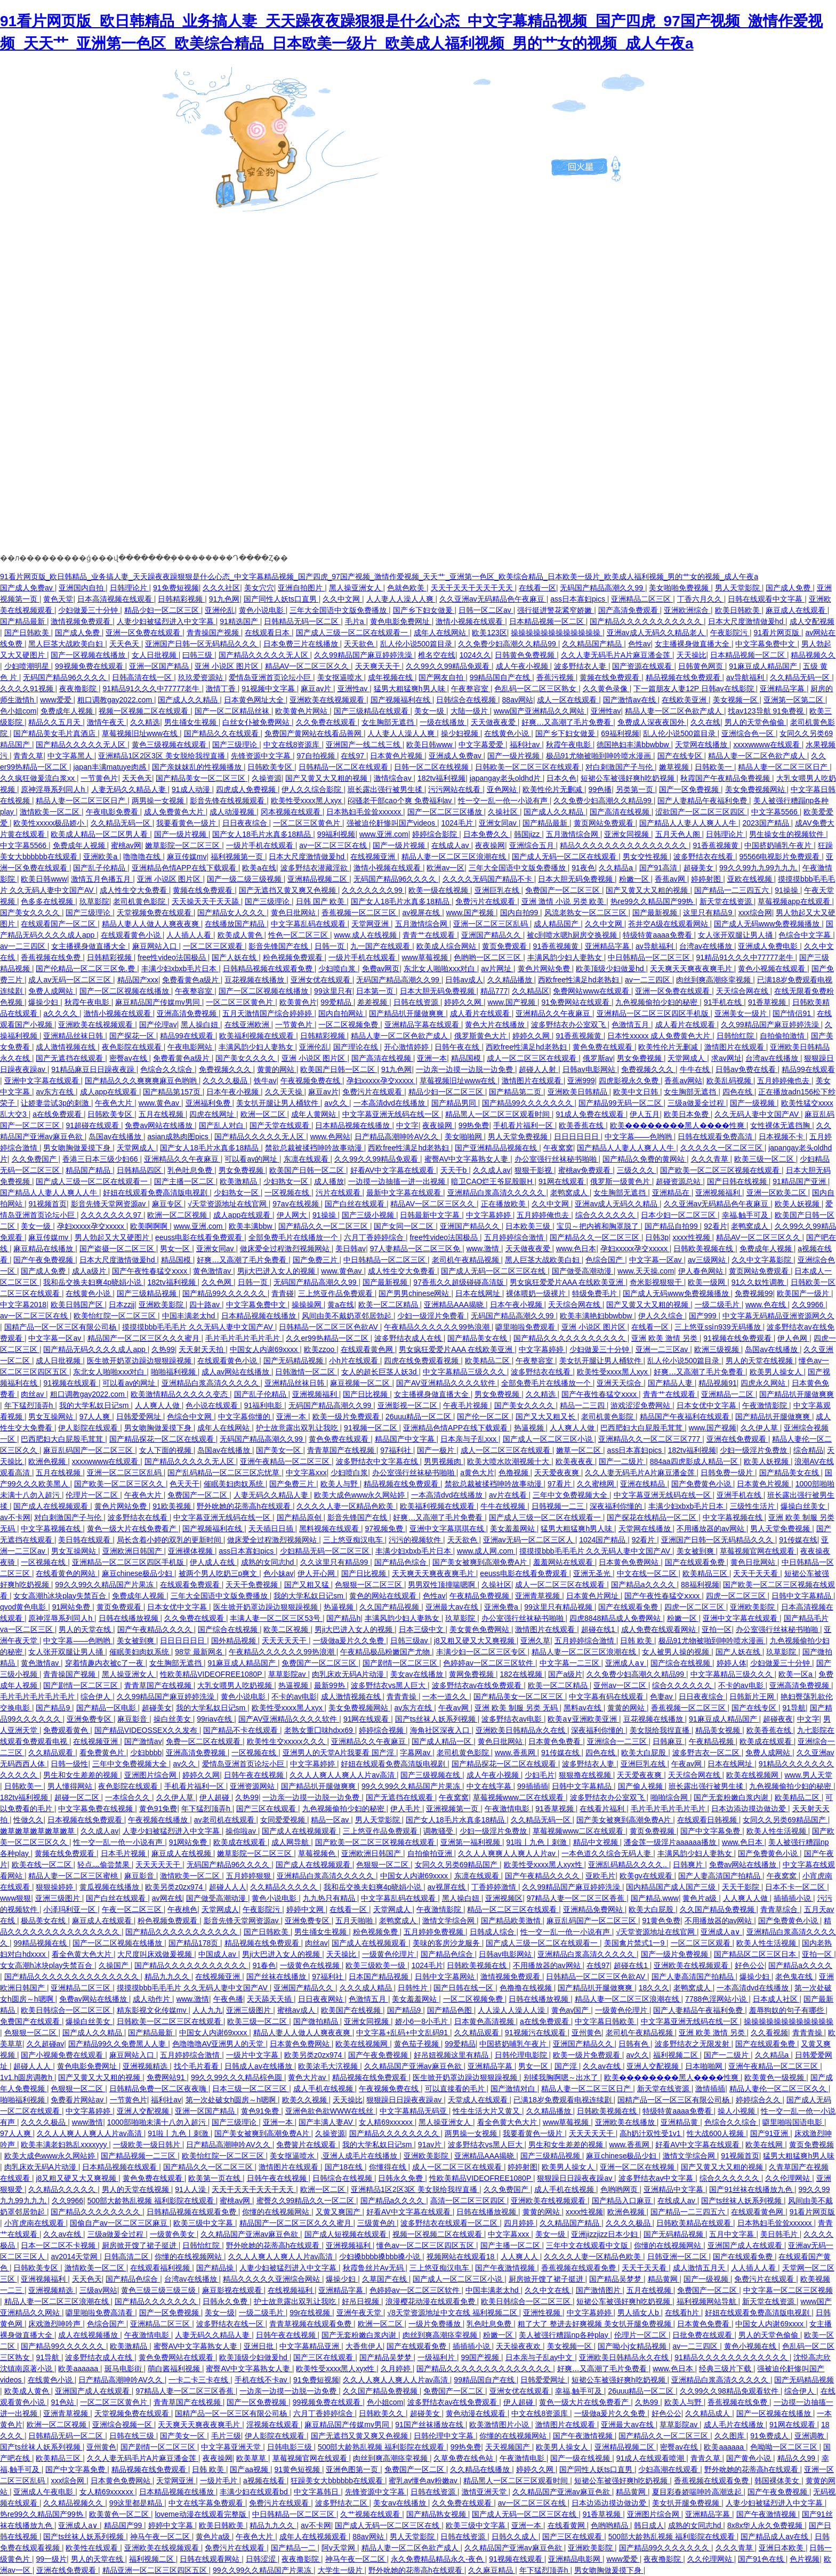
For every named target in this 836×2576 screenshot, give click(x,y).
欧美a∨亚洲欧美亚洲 (583, 1719)
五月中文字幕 (732, 2234)
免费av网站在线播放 (160, 1125)
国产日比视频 (366, 1394)
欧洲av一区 (445, 867)
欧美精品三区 (705, 1573)
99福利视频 (336, 834)
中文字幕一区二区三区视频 (788, 2290)
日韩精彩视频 (181, 599)
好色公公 (750, 1965)
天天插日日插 (271, 1528)
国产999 (703, 1315)
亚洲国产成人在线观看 (746, 2245)
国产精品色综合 (401, 1562)
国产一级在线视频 (581, 2458)
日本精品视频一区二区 (547, 621)
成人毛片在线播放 (735, 2424)
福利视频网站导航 (707, 2301)
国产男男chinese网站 (415, 1293)
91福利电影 (264, 1405)
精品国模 (467, 1058)
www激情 (87, 2122)
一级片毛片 (219, 2480)
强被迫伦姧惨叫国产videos (392, 823)
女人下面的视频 (166, 1450)
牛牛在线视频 (503, 1506)
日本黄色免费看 (555, 1741)
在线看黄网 (567, 2525)
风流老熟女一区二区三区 (586, 912)
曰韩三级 (198, 655)
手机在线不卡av (262, 2379)
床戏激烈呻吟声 (55, 2323)
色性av (639, 643)
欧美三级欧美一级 (376, 1965)
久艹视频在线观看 (371, 2514)
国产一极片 (436, 1450)
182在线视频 (522, 1674)
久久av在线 (603, 2066)
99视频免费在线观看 (90, 666)
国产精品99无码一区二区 (620, 1103)
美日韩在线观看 (85, 1539)
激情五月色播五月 (102, 879)
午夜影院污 (730, 632)
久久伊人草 (760, 1427)
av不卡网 (15, 1517)
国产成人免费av (27, 587)
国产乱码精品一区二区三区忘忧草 (224, 1472)
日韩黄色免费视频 (526, 655)
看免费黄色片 (102, 1752)
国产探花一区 (132, 1035)
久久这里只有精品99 (335, 1562)
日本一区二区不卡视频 (59, 2245)
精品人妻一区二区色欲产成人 (674, 711)
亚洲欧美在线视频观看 (328, 699)
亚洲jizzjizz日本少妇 (605, 2234)
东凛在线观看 (307, 1159)
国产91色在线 (761, 2559)
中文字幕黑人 (70, 755)
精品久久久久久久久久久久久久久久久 (624, 845)
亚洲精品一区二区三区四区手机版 (654, 1013)
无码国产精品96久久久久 (65, 677)
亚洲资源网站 (253, 1786)
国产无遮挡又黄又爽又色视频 (288, 890)
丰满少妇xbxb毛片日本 (180, 968)
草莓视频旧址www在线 (141, 733)
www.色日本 (576, 1248)
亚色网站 (503, 789)
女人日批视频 (155, 655)
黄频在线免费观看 (610, 677)
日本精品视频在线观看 (120, 2167)
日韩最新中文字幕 (431, 1215)
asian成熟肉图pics (178, 1136)
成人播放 (329, 1181)
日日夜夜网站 (321, 1999)
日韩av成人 (464, 979)
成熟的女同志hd (268, 1562)
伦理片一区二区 (93, 1495)
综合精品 (808, 1450)
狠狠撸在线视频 (586, 1775)
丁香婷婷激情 (494, 1887)
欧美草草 (252, 2458)
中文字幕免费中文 (766, 643)
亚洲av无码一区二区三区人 (529, 1539)
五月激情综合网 (573, 834)
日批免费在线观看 (703, 2335)
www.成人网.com (486, 1551)
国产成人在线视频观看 (51, 1506)
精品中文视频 (596, 1842)
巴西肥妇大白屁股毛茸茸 (642, 1427)
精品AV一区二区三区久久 (308, 666)
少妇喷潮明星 (27, 666)
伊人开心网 (317, 1573)
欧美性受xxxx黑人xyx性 (544, 1864)
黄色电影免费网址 (401, 621)
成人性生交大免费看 (134, 890)
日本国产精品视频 (380, 1976)
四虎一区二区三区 (737, 1595)
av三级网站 (708, 1259)
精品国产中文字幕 (406, 1439)
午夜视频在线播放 (159, 1819)
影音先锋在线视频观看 (228, 800)
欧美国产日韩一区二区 (338, 1069)
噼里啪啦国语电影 (793, 2122)
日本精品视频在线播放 (353, 1125)
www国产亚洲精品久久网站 (540, 711)
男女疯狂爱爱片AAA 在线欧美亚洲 (567, 1282)
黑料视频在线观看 (330, 1528)
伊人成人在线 (213, 1562)
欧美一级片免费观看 (347, 1416)
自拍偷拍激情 (783, 1035)
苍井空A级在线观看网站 (669, 923)
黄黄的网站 (276, 1069)
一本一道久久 (445, 1696)
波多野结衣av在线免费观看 (478, 1685)
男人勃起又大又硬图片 (113, 1237)
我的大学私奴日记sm (95, 1405)
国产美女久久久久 (31, 912)
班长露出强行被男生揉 (386, 789)
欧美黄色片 (298, 1002)
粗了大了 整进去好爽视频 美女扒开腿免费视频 (595, 2323)
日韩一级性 (69, 1763)
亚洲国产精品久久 (492, 935)
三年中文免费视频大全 (571, 1495)
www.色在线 (766, 1304)
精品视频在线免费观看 (684, 677)
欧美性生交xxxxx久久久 (287, 1741)
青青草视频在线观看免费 (311, 2323)
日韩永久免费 (401, 2178)
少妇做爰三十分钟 (89, 610)
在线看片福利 (603, 1808)
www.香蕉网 (516, 1752)
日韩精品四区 (140, 1170)
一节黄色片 (99, 778)
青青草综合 (780, 1909)
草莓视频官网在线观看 (758, 1551)
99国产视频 (481, 2357)
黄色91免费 (158, 1808)
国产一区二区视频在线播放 (125, 991)
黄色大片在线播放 (496, 1024)
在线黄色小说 (507, 733)
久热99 (163, 1349)
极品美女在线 (44, 1920)
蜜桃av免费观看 (585, 1170)
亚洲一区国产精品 (160, 666)
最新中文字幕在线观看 (404, 1192)
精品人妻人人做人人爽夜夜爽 (151, 923)
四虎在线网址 (212, 1114)
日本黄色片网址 (593, 1595)
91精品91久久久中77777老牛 (152, 688)
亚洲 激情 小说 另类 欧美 (563, 901)
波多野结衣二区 (342, 2503)
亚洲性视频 (542, 2312)
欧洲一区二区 (263, 1114)
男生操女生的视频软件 (787, 834)
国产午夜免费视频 (44, 1259)
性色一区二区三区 (299, 935)
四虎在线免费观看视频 (422, 1360)
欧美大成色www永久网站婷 (360, 1495)
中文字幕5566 (775, 811)
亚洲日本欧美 (782, 2547)
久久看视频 (769, 2032)
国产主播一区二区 (185, 1181)
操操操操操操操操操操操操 (556, 632)
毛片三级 (226, 2435)
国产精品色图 (450, 2010)
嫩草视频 (675, 767)
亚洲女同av (499, 823)
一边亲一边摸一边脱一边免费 (465, 1069)
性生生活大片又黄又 (487, 2111)
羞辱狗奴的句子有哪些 (787, 2010)
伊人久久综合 (661, 1315)
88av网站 (517, 699)
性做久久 (28, 1819)
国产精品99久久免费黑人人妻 (118, 2043)
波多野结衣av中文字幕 (657, 2178)
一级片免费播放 (435, 2323)
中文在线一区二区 (648, 1573)
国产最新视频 (655, 912)
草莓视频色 (317, 1853)
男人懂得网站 (70, 1786)
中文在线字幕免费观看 (206, 2503)
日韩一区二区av (486, 610)
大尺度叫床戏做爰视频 (155, 1954)
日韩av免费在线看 (747, 1069)
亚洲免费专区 (90, 1719)
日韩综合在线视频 (467, 699)
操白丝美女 (173, 1719)
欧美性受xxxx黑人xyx (307, 800)
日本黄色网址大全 (255, 699)
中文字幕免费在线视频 (96, 1808)
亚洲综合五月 (532, 845)
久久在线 (705, 722)
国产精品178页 (194, 1943)
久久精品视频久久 (74, 2503)
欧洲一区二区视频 (178, 1215)
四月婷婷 (520, 2223)
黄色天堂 (58, 599)
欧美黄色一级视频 (775, 2077)
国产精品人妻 (671, 1383)
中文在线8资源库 (292, 744)
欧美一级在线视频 (439, 890)
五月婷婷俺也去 (784, 1080)
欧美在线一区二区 (43, 1864)
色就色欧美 (407, 587)
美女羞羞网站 (513, 1528)
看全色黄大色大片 (83, 1954)
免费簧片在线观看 (307, 2144)
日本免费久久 (486, 834)
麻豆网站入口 (155, 946)
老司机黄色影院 (140, 901)
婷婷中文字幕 (171, 2525)
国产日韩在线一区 (464, 1987)
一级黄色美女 (173, 2234)
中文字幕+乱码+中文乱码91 (403, 2032)
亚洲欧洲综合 (687, 610)
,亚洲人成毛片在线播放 (360, 2155)
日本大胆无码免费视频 (576, 879)
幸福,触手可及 (746, 1215)
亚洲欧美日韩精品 (578, 1091)
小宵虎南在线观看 (35, 2223)
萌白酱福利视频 (175, 2368)
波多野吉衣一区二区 (707, 1752)
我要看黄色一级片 (187, 823)
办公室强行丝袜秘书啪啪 (557, 1159)
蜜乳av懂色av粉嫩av (424, 2480)
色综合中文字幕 (805, 935)
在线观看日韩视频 (708, 1819)
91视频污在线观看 (536, 2032)
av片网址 (497, 968)
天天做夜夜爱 (494, 722)
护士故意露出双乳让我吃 (298, 1427)
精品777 (494, 991)
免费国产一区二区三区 (563, 890)
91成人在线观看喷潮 (651, 2458)
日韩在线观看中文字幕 (766, 599)
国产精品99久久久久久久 (224, 1293)
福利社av (526, 744)
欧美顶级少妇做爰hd (611, 968)
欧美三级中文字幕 (204, 2223)
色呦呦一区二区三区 (784, 2447)
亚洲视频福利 (718, 1192)
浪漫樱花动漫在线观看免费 (431, 2301)
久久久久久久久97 (112, 1215)
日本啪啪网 (705, 2066)
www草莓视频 (426, 957)
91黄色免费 (661, 1920)
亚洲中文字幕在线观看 (42, 1080)
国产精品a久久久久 (644, 1584)
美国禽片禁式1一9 (635, 1943)
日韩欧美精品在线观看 (694, 2223)
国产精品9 (54, 1707)
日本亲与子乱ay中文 (540, 2357)
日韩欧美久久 (382, 2413)
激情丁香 (222, 688)
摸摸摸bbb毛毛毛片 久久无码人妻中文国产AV (198, 1327)
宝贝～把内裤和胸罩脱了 (599, 1226)
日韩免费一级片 (728, 1472)
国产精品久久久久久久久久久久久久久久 (72, 1976)
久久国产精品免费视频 (718, 1909)
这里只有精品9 (708, 912)
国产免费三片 (316, 1259)
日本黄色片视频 (397, 755)
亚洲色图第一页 (353, 2469)
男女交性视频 (646, 856)
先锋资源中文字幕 (262, 755)
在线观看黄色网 (368, 1349)
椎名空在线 (436, 655)
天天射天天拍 (202, 1349)
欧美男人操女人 (777, 1371)
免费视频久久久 (226, 1069)
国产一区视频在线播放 (89, 655)
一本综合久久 (128, 1797)
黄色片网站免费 (545, 968)
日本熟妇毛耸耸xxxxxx (364, 811)
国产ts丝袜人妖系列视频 (436, 1719)
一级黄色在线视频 (311, 1965)
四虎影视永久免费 (630, 1080)
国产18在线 (345, 2167)
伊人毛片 (406, 1808)
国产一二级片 (622, 1461)
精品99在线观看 (187, 1035)
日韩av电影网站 (589, 1069)
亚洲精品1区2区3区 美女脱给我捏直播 (162, 755)
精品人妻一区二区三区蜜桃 (74, 1875)
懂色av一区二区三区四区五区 (426, 2245)
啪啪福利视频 (174, 1371)
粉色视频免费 (376, 1931)
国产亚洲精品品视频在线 (497, 1147)
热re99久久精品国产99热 (652, 901)
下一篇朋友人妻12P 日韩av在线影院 (694, 688)
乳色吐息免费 (190, 1170)
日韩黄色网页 (701, 666)
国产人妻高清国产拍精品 (720, 1875)
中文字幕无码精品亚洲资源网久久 (778, 1315)
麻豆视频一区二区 (361, 1383)
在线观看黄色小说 (132, 935)
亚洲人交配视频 (653, 2066)
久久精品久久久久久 (284, 1887)
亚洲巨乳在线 (498, 890)
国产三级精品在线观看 (372, 711)
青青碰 (282, 1293)
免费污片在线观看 (486, 901)
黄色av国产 (571, 2010)
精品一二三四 (583, 1405)
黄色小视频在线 (751, 2346)
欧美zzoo (320, 1349)
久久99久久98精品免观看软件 (730, 2391)
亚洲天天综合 (620, 1383)
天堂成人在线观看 (479, 2099)
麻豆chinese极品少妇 (138, 1573)
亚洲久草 (535, 1640)
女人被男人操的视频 (676, 1651)
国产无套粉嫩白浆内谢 (732, 1797)
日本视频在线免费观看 (85, 1819)
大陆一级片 (470, 711)
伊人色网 (793, 1338)
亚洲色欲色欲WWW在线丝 (330, 2111)
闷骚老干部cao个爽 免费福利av (401, 800)
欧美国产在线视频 (352, 2010)
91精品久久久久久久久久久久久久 (731, 2357)
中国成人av (218, 1954)
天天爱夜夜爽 (557, 1472)
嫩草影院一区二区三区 (183, 845)
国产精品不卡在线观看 (241, 1730)
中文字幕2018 (23, 1304)
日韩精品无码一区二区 (302, 621)
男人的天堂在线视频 (760, 1360)
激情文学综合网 (449, 1920)
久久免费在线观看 (327, 722)
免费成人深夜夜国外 (652, 722)
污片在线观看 (339, 1192)
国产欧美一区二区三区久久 (120, 1483)
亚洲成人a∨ (626, 1663)
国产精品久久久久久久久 (157, 2301)
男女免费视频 (640, 1058)
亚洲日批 (260, 2346)
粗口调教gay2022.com (115, 699)
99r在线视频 (311, 2312)
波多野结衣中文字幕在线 (378, 1461)
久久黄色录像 (606, 688)
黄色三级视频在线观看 (170, 744)
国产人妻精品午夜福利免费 (703, 800)
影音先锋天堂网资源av (109, 1203)
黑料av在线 (584, 1707)
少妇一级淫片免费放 (754, 1450)
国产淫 (566, 2066)
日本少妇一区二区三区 (679, 1215)
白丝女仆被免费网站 (257, 722)
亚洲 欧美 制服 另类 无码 (517, 1707)
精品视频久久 (813, 655)
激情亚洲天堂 (485, 2491)
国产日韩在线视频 (738, 1181)
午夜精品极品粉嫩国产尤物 (386, 1651)
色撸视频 (514, 1472)
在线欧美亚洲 (685, 699)
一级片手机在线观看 (260, 845)
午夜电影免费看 (113, 811)
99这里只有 (333, 991)
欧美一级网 (707, 1282)
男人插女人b (639, 2312)
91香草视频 (768, 1002)
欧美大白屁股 (644, 1752)
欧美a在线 (259, 867)
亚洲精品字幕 (783, 688)
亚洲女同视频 (627, 834)
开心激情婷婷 (407, 1047)
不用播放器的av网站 (711, 1528)
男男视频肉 (443, 1461)
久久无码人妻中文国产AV (757, 1114)
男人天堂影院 (738, 587)
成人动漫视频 (233, 811)
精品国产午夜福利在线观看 (686, 1416)
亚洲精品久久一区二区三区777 (650, 1439)
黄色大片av (308, 2077)
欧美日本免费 (687, 1114)
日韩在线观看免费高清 (716, 1136)
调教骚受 (439, 1831)
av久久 (336, 1103)
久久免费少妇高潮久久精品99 (508, 643)
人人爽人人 (520, 2256)
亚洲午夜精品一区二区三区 (286, 1461)
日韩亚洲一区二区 (678, 2256)
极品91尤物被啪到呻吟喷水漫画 (599, 755)
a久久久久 (61, 1013)
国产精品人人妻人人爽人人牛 (688, 823)
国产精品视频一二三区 (139, 2155)
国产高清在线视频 (621, 811)
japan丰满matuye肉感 (110, 767)
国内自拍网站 (341, 1013)
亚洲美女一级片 (741, 1013)
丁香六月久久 (700, 599)
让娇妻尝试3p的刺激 (56, 1103)
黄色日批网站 (294, 912)
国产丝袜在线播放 (277, 1976)
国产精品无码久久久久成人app (95, 1349)
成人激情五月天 (700, 2267)
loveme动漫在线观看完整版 (201, 2514)
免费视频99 (754, 1293)
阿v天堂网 (339, 2547)
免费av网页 (381, 968)
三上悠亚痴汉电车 (354, 1539)
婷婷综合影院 (435, 834)
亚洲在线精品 (643, 1483)
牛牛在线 (696, 1069)
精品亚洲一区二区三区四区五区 (155, 2570)
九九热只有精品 (330, 1898)
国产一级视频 (753, 1103)
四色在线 (738, 1091)
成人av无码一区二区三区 (70, 979)
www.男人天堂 (808, 1775)
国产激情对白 (514, 2088)
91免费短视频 (176, 587)
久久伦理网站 (788, 2178)
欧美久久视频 (305, 2099)
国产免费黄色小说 (702, 1483)
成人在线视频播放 (89, 2335)
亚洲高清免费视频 (188, 1013)
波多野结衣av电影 (512, 1719)
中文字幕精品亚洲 (310, 2346)
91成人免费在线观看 (590, 1114)
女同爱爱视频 (283, 1819)
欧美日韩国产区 (78, 1304)
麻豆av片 (317, 688)
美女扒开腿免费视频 (686, 2503)
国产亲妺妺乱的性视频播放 (198, 767)
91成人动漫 (192, 789)
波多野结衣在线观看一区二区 (450, 2223)
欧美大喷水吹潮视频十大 (509, 1461)
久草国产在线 (385, 2279)
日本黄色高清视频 (485, 2021)
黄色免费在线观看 (603, 1047)
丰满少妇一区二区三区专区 (482, 1651)
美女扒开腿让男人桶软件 (278, 1103)
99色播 (600, 789)
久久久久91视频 (27, 688)
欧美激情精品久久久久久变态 (180, 1394)
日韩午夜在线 (458, 1047)
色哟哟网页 (620, 2189)
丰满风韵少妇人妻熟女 (565, 957)
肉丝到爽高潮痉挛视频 (714, 979)
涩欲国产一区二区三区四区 (701, 811)
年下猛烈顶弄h (29, 1405)
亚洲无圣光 (593, 1573)
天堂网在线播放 (702, 744)
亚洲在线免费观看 (737, 1439)
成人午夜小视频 (523, 666)
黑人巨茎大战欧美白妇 (66, 643)
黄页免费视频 (653, 1831)
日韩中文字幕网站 (446, 1976)
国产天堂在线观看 (280, 1125)
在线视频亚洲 (373, 856)
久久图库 (730, 2435)
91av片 (431, 2144)
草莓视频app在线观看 (795, 901)
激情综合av (394, 778)
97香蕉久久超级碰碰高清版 (459, 1282)
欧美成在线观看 (766, 1741)
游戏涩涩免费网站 (641, 1405)
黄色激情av (213, 1271)
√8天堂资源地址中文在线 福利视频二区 (453, 2312)
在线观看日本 (268, 632)
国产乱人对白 (222, 1125)
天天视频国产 (508, 2447)
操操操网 (308, 1304)
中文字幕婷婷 (489, 1215)
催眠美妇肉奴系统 (235, 1483)
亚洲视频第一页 (453, 1808)
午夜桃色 (182, 1909)
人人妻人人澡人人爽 (401, 599)
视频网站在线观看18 (461, 2256)
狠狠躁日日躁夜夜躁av (405, 2099)
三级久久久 (636, 1170)
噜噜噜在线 (143, 856)
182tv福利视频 (441, 778)
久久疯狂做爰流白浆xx (38, 778)
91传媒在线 (798, 1539)
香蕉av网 (671, 879)
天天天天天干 (285, 1640)
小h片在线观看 (354, 1360)
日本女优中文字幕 (707, 1405)
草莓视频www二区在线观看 (519, 1797)
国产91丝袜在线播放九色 (751, 2189)
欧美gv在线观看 (647, 1875)
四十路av (205, 1304)
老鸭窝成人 (570, 1192)
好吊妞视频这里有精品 (452, 2055)
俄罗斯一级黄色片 (621, 1181)
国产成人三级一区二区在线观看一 (353, 632)
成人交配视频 (812, 621)
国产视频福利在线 (401, 699)
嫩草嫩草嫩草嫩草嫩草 (38, 1831)
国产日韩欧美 (27, 632)
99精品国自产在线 (501, 677)
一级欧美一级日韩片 (147, 2144)
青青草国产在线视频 (341, 1450)
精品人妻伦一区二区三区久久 (779, 2088)
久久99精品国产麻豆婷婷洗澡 (364, 655)
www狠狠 (15, 1898)
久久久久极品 (226, 1080)
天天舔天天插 (270, 1999)
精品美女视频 (718, 1730)
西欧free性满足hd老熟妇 (579, 979)
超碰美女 (700, 867)
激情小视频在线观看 (470, 621)
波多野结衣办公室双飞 (569, 1024)
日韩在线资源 (416, 1002)
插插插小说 (793, 1898)
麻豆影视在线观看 (233, 2290)
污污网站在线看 (455, 789)
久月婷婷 (397, 2368)
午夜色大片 (114, 1103)
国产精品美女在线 (478, 1338)
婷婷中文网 (306, 1909)
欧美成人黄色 (241, 935)
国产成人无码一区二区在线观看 (565, 856)
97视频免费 (385, 1528)
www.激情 (484, 1248)
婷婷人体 (731, 1663)
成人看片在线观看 (481, 1013)
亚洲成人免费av (456, 755)
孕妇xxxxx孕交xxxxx (381, 1080)
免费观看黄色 (66, 1730)
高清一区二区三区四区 (468, 2200)
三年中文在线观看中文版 (588, 2245)
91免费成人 (770, 2435)
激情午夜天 (106, 722)
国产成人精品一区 (442, 1741)
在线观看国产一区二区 (59, 923)
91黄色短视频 (297, 2469)
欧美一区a (796, 1674)
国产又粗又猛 (307, 1584)
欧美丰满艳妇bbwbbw (597, 1315)
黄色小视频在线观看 (772, 968)
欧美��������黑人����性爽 (678, 1125)
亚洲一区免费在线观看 (144, 632)
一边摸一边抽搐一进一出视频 (397, 1181)
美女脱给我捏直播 (661, 1730)
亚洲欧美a (101, 856)
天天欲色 (360, 643)
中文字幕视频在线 (734, 1517)
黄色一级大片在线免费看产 (133, 1528)
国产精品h (343, 1618)
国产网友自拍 (442, 677)
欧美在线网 (765, 2144)
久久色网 (218, 1282)
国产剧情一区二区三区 (401, 1663)
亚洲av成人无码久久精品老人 (656, 632)
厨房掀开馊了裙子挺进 (140, 2245)
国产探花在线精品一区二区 (652, 1517)
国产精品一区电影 (107, 1707)
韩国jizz (528, 834)
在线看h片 (683, 2312)
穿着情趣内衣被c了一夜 (105, 1663)
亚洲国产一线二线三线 (364, 744)
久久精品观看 (51, 1752)
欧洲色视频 (48, 1461)
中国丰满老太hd (189, 1315)
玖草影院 (94, 901)
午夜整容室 (471, 688)
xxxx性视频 (692, 1237)
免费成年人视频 (68, 711)
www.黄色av (160, 1103)
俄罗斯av (598, 1058)
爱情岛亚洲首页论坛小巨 (271, 677)
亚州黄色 (586, 2032)
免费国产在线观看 (31, 2021)
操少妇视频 (460, 733)
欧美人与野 (340, 1483)
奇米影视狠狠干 (657, 1282)
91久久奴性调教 (759, 1282)
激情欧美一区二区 (51, 811)
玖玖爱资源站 (201, 677)
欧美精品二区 (488, 1360)
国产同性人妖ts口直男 (281, 599)
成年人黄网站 (314, 1114)
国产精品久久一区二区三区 (324, 1226)
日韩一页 (331, 946)
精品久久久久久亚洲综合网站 (272, 2279)
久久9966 (808, 1304)
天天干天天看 (756, 1573)
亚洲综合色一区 (748, 733)
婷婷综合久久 (759, 2099)
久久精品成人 (708, 2413)
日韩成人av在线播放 (259, 2066)
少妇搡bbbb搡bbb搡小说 (380, 2256)
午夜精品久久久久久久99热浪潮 (437, 1327)
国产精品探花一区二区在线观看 (162, 1439)
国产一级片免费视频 (675, 1954)
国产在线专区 (680, 755)
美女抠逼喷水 (340, 677)
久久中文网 (342, 599)
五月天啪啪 (355, 1920)
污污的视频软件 (416, 1539)
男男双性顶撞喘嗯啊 (442, 1584)
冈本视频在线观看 (292, 811)
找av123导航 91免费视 (767, 711)
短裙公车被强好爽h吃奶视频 (629, 778)
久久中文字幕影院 (762, 1259)
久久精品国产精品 (593, 643)
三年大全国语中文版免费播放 (339, 610)
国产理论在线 (356, 1047)
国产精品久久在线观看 (222, 733)
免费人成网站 (51, 991)
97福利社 (396, 1450)
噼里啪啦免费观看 (526, 1327)
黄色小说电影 (262, 610)
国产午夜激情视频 (506, 2267)
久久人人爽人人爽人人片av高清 (343, 1775)
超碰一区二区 (77, 1797)
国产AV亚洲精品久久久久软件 (446, 1383)
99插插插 (532, 1786)
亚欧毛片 (600, 1875)
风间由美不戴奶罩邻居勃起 (347, 1315)
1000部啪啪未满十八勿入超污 (157, 2122)
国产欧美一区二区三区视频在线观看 (721, 1170)
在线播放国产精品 (236, 923)
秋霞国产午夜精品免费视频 (726, 778)
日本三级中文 (422, 1629)
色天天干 (184, 1483)
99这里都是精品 (136, 2503)
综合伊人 (96, 1696)
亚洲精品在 (672, 1192)
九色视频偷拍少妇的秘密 (657, 1002)
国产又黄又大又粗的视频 (327, 778)
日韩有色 (634, 2043)
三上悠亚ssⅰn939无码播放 (718, 1327)
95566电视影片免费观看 (780, 856)
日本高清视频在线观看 (115, 599)
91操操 (787, 890)
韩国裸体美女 (777, 2480)
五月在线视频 (162, 1114)
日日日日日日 (577, 1136)
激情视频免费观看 (81, 621)
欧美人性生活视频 (777, 1831)
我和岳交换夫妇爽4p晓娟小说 (93, 1282)
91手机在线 (724, 1002)
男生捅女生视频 (191, 722)
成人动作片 (152, 1999)
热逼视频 (530, 1427)
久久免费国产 (35, 1159)
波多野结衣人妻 (581, 666)
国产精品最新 (23, 621)
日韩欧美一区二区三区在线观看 (528, 767)
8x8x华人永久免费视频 (766, 2525)
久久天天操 (284, 1091)
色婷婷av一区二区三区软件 (489, 1663)
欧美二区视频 (286, 1629)
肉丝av (33, 1394)
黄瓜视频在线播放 (110, 1887)
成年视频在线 (391, 677)
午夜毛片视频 (466, 1405)
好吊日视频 (361, 2301)
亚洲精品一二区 (728, 1394)
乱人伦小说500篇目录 (417, 643)
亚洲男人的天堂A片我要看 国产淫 (339, 1752)
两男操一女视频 (159, 800)
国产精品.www (655, 1898)
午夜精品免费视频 (480, 1595)
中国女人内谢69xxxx (265, 1349)
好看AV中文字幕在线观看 (393, 1170)
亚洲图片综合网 (151, 1775)
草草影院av (288, 1674)
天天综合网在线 (743, 991)
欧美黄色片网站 (302, 711)
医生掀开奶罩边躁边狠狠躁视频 (140, 1360)
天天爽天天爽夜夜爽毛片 (692, 968)
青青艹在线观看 (430, 935)
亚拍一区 (717, 1629)
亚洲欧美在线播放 (626, 2122)
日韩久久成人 (515, 2536)
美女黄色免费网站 (480, 1629)
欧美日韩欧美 (738, 610)
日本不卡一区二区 (796, 1887)
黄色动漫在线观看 (477, 2413)
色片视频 (804, 2559)
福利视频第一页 (238, 856)
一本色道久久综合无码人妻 (607, 1853)
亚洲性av (353, 688)
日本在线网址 (478, 1293)
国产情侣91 (793, 1013)
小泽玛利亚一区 (70, 1909)
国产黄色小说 (749, 2458)
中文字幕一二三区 (570, 1663)
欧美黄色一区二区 (120, 2514)
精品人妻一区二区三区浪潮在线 (454, 856)
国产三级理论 (235, 744)
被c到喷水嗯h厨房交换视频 (573, 935)
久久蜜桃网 (596, 1483)
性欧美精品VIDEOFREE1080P (212, 1674)
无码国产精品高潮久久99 (602, 587)
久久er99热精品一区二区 (328, 1338)
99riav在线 (215, 1719)
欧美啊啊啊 (150, 1226)
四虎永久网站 (764, 1383)
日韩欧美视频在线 (704, 1248)
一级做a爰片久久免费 (350, 1640)
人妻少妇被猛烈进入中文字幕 (166, 621)
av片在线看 (509, 1495)
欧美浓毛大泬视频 (329, 2066)
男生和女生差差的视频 (81, 1775)
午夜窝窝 (558, 1147)
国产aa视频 (250, 2469)
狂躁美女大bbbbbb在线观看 (338, 2480)
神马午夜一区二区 (161, 2536)
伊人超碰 (215, 1797)
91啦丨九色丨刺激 (538, 1842)
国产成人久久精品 (189, 699)
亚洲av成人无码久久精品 (617, 1203)
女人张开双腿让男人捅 (736, 935)
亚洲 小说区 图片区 (228, 666)
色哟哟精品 (610, 2525)
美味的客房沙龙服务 (447, 1943)
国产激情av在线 (630, 699)
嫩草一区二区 (579, 1450)
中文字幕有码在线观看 (607, 1696)
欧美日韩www (430, 744)
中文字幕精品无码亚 (414, 2111)
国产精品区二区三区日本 (756, 1954)
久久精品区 (530, 991)
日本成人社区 (776, 1999)
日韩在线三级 (132, 2435)
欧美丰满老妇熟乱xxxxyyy (65, 2144)
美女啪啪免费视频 (680, 587)
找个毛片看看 (197, 2066)
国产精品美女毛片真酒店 (55, 733)
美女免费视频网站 (756, 789)
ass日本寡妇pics (578, 599)
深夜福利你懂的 (617, 1506)
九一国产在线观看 (381, 946)
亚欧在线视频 (750, 879)
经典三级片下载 (726, 2368)
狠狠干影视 (534, 1170)
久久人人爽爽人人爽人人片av (508, 1853)
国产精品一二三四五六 (732, 890)
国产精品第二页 (516, 1091)
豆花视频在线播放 (255, 979)
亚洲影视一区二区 (408, 1405)
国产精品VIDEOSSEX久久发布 (146, 1730)
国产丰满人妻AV (327, 2122)
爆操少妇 (44, 1002)
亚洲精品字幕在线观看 (422, 1024)
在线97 (353, 755)
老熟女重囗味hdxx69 (319, 1730)
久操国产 (115, 1965)
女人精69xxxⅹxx (386, 2122)
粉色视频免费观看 (294, 957)
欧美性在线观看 (93, 2547)
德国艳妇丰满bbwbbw (634, 744)
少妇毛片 (539, 1775)
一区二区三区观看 (214, 946)
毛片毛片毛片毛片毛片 (243, 1338)
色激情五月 (631, 1024)
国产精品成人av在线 (775, 2536)
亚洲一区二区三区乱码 (491, 923)
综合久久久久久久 (606, 1215)
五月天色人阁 (678, 834)
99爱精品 (336, 1002)
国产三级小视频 (369, 1215)
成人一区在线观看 (568, 699)
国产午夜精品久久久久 (155, 1629)
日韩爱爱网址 (139, 1416)
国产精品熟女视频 (437, 2514)
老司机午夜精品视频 (466, 1259)
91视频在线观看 (70, 1383)
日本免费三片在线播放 (301, 643)
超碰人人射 (538, 1069)
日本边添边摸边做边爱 (749, 1808)
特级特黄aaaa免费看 (658, 935)
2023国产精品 (766, 823)
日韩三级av (410, 1640)
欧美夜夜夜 (575, 1461)
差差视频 (373, 1002)
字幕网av (416, 1752)
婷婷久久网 (464, 1002)
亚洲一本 (432, 1058)
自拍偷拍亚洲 (430, 1853)
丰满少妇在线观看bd (255, 2491)
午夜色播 (228, 1999)
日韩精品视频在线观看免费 (269, 968)
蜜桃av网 (126, 845)
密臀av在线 (129, 1058)
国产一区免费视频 (690, 789)
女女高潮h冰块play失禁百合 (60, 1595)
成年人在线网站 (441, 632)
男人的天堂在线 (86, 1629)
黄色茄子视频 (417, 2043)
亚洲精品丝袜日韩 (74, 1035)
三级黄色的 (377, 2223)
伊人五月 (645, 1114)
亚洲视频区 (503, 1898)
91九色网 (224, 599)
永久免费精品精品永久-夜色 (438, 2559)
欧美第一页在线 (215, 2178)
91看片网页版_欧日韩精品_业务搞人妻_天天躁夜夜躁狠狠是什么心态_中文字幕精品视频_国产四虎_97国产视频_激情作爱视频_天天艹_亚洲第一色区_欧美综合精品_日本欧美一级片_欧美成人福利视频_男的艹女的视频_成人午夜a (379, 576)
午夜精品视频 (712, 1741)
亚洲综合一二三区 (618, 1741)
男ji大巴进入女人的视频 (277, 1271)
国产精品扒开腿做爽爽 (407, 1013)
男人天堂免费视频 (519, 1136)
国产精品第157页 (172, 1091)
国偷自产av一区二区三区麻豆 (120, 2223)
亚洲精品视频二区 (318, 879)
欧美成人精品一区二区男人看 (100, 834)
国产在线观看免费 (696, 1562)
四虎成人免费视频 (247, 789)
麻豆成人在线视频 (182, 1853)
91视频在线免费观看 (738, 1338)
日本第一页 (376, 991)
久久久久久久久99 (373, 890)
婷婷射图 (707, 879)
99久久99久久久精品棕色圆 (237, 2077)
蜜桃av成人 (297, 2010)
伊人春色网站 (701, 1271)
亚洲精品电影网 (575, 2559)
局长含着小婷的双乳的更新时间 (170, 1539)
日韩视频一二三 (559, 1506)
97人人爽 (95, 1416)
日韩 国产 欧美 (321, 901)
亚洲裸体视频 (191, 1551)
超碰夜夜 (778, 1719)
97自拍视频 (316, 755)
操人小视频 (737, 2111)
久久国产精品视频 (390, 1607)
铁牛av (265, 1080)
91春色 (264, 1965)
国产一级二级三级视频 (245, 879)
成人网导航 (291, 1842)
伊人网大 (293, 1215)
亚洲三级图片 (58, 1898)
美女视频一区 (736, 699)
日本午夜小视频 (233, 1091)
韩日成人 (649, 2525)
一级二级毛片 (718, 1304)
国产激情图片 (599, 2290)
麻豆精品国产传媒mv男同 (158, 1002)
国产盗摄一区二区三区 (117, 1248)
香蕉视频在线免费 (52, 957)
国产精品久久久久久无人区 (264, 655)
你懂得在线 (388, 2167)
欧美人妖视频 (798, 1203)
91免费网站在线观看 (576, 1002)
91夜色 (583, 867)
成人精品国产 (557, 923)
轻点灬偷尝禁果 (104, 1864)
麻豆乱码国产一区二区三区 (89, 1450)
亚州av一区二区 (620, 1685)
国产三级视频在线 (431, 1775)
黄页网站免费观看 (605, 823)
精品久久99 (797, 2458)
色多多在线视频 (48, 901)
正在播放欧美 (504, 1203)
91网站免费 (72, 1607)
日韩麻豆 (669, 1741)
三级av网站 (98, 2290)
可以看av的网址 (251, 1159)
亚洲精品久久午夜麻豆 (554, 1013)
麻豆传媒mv (187, 856)
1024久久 (475, 655)
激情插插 (710, 2088)
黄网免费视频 (472, 1674)
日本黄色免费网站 (630, 1562)
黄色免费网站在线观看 (177, 2357)
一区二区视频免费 (349, 1024)
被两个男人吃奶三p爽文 (219, 1573)
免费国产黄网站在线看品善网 (314, 733)
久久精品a (617, 867)
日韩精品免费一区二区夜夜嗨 (158, 2088)
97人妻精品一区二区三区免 (416, 1248)
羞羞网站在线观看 (564, 1562)
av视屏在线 (423, 912)
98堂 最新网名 (199, 1651)
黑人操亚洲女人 (356, 587)
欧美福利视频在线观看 (257, 1035)
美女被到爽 (696, 1551)
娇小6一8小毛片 (422, 2021)
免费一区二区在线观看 (204, 1741)
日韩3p (657, 1237)
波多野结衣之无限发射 (693, 2043)
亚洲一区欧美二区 (777, 1192)
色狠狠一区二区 (383, 1864)
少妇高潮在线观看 (669, 2469)
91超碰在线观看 (93, 1125)
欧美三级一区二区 (765, 1159)
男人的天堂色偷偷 (755, 722)
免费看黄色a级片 (191, 979)
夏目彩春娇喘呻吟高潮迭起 (698, 2491)
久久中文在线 (548, 2290)
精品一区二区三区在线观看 (513, 1909)
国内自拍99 (520, 912)
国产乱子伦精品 (100, 867)
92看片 (715, 1226)
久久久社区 (221, 587)
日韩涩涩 (262, 2559)
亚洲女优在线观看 (321, 979)
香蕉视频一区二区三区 (359, 912)
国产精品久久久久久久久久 (395, 2133)
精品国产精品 (89, 1170)
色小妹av (278, 1573)
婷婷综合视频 (382, 1730)
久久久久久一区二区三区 (722, 1147)
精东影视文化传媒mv (153, 2010)
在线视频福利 (291, 2290)
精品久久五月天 (55, 722)
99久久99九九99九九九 (759, 867)
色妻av (662, 1696)
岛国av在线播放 (116, 1136)
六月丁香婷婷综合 (375, 1237)
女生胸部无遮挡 (388, 722)
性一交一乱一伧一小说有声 (504, 800)
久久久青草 (710, 1159)
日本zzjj (121, 1304)
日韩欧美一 (714, 767)
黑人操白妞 (200, 1024)
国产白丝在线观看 (356, 1203)
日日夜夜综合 (245, 823)
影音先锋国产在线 (279, 946)
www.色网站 (330, 1136)
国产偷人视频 (641, 1786)
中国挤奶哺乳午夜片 (779, 845)
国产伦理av (158, 1024)
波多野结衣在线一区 (231, 2323)
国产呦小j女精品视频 (633, 2346)
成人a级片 (90, 1271)
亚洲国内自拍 (82, 587)
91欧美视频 (172, 1506)
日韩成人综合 (493, 1931)
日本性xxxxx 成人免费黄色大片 (659, 1035)
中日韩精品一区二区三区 (650, 957)
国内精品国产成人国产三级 (672, 1887)
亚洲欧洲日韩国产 (133, 1551)
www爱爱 (56, 699)
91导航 (794, 1707)
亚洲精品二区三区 (642, 599)
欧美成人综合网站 (447, 946)
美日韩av (350, 1248)
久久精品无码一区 (801, 677)
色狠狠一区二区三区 (369, 1584)
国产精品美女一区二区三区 (201, 778)
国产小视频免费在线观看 (63, 2055)
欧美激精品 (239, 1181)
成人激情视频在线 (67, 1047)
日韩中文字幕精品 (802, 1595)
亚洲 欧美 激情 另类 (665, 1338)
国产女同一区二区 (405, 1226)
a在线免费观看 (58, 1114)
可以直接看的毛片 (456, 2088)
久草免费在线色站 (464, 2458)
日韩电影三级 (290, 2447)
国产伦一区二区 (484, 1416)
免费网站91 (167, 2077)
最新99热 (330, 1685)
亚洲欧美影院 (162, 1304)
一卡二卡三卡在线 (199, 2379)
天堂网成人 (687, 1058)
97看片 (560, 1483)
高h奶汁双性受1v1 (651, 2133)
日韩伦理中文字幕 (445, 2435)
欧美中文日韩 (636, 1091)
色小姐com (18, 711)
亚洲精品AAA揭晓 (455, 1304)
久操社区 (504, 811)
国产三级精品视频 (148, 1293)
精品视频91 (717, 1383)
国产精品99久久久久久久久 (528, 1103)
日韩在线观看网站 (211, 2559)
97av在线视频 (296, 1203)
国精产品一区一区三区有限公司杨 (61, 1327)
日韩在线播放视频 (129, 1618)
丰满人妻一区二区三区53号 (276, 1618)
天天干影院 (741, 1887)
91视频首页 (47, 1203)
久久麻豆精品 (491, 2570)
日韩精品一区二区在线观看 (344, 767)
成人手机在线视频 (324, 2088)
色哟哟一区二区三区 (488, 957)
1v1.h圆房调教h (27, 2077)
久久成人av (492, 1170)
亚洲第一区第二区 (794, 699)
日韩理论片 (129, 587)
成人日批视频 (59, 1360)
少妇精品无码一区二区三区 (326, 1551)
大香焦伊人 (364, 2346)
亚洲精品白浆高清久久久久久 (496, 1192)
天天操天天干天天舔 (206, 901)
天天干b (454, 1170)
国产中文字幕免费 (711, 1831)
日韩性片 (414, 1987)
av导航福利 (746, 677)
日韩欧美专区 (270, 767)
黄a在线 (340, 1304)
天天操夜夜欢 (519, 2346)
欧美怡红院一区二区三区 (116, 1315)
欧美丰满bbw (252, 1226)
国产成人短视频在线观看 (346, 2234)
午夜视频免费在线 (311, 1080)
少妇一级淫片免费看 (432, 1315)
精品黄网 (664, 2279)
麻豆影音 (133, 1719)
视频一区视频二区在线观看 (144, 711)
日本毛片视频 (124, 1853)
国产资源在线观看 (643, 666)
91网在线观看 (562, 1181)
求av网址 (726, 1058)
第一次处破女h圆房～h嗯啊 (232, 2099)
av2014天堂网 (75, 2256)
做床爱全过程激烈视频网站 (286, 1248)
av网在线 (167, 1898)
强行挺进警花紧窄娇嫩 (555, 610)
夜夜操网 (490, 845)
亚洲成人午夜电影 (44, 2491)
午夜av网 (454, 1707)
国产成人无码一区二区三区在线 (494, 1271)
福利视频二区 (676, 2055)
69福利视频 (620, 733)
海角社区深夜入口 (441, 1730)
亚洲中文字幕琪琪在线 (447, 1528)
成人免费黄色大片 (175, 811)
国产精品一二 (294, 2547)
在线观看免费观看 (191, 1584)
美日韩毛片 (780, 2234)
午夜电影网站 (190, 1047)
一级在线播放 (443, 722)
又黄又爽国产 (339, 2211)
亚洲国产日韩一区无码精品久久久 (202, 643)
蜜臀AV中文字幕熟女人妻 (467, 1159)
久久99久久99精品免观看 (449, 666)
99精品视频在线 (40, 1943)
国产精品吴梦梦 (616, 2279)
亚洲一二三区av (663, 1349)
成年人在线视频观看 (314, 2536)
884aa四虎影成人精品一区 (695, 1461)
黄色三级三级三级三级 (159, 2290)
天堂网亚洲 (371, 923)
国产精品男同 (454, 1103)
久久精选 (145, 722)
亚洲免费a (502, 1607)
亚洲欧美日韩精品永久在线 (521, 1730)
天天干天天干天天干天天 (473, 587)
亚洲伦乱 (220, 610)
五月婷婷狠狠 (249, 1875)
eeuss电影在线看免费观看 (199, 1237)
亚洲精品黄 (680, 2122)
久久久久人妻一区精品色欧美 (346, 1506)
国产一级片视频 (514, 755)
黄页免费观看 (505, 946)
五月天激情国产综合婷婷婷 (268, 1013)
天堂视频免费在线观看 (155, 912)
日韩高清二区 (127, 2256)
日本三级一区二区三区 (250, 2088)
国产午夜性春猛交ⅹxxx (150, 1271)
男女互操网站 (51, 1416)
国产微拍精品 (316, 2021)
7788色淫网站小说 (717, 1999)
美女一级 (430, 711)
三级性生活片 (753, 1506)
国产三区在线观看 (267, 1808)
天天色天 (125, 643)
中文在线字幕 (490, 1786)
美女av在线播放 (417, 1674)
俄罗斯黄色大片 (481, 1035)
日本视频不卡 (782, 1136)
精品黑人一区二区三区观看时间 (498, 1114)
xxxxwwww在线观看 (767, 744)
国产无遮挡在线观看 (70, 1058)
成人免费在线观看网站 (659, 1629)
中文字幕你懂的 (245, 1416)
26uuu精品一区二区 (419, 1416)
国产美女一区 (279, 1450)
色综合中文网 (190, 1416)
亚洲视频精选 (146, 2066)
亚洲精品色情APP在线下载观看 (185, 867)
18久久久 (654, 1987)
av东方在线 (56, 1091)
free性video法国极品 (172, 957)
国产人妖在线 (235, 957)
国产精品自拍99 (672, 1226)
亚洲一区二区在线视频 (638, 2167)
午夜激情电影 (508, 1808)
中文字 (407, 1125)
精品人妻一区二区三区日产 (784, 767)
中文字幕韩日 (317, 2491)
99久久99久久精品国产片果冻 (105, 1584)
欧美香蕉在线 (582, 1125)
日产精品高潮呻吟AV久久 (398, 1136)
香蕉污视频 (556, 677)
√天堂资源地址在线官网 (228, 1203)
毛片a (355, 621)
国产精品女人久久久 (232, 912)
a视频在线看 (265, 2480)
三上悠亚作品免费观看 (336, 1293)
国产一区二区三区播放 (445, 811)
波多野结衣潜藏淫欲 (315, 867)
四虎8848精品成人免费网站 (616, 1618)
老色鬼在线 (795, 1976)
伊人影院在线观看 (89, 1427)
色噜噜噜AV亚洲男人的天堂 (219, 2043)
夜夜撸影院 (79, 688)
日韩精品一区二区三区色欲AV (329, 1327)
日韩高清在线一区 (143, 677)
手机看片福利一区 (524, 1125)
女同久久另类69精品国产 (785, 1819)
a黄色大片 (477, 1472)
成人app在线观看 (109, 1091)
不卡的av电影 (742, 1685)
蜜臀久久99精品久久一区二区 (306, 2200)
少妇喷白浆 (338, 968)
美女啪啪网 (464, 1136)
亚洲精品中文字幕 (674, 2189)
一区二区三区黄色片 (307, 823)
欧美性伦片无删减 (553, 789)
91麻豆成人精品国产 (764, 666)
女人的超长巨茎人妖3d (380, 1371)
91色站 (63, 2402)
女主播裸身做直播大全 (693, 643)
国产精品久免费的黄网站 (644, 1159)
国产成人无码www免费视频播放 (768, 923)
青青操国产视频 (214, 632)
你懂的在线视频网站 (276, 2211)
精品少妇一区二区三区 (162, 610)
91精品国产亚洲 (800, 1181)
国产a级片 (565, 1674)
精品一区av (331, 1819)
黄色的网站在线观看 (384, 1595)
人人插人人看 (189, 935)
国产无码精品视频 (294, 1360)
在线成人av (451, 845)
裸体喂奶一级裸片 (537, 1293)
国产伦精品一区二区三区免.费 (86, 968)
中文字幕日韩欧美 (606, 2021)
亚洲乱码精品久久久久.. (628, 1864)
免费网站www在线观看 (592, 991)
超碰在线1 (599, 1629)
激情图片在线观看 (735, 1047)
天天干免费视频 (253, 1584)
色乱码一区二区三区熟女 (536, 688)
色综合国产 (605, 1259)
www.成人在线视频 (366, 935)
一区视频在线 (287, 1192)
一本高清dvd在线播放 (390, 1103)
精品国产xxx (137, 979)
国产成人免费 (789, 587)
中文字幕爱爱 (482, 744)
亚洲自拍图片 (301, 587)
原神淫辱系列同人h (54, 789)
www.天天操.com (645, 1271)
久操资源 (267, 778)
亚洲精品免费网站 (594, 1909)
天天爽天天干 (378, 666)
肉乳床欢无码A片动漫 (349, 1674)
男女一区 (176, 1248)
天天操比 (691, 655)
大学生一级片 (341, 2570)
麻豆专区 (168, 1203)
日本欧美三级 (528, 1226)
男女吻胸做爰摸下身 (77, 1147)
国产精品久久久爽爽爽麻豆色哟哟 (142, 1080)
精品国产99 (124, 2525)
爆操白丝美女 (804, 1506)
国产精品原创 (300, 1517)
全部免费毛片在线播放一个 (294, 1237)
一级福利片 (437, 2357)
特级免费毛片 (595, 1293)
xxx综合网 (755, 912)
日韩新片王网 (752, 1696)
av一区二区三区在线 (334, 845)
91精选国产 (240, 621)
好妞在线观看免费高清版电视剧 (156, 1192)
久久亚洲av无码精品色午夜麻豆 (492, 599)
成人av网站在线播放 (236, 1371)
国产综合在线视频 (229, 1629)
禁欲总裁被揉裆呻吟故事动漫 (314, 1147)
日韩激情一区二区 (306, 1371)
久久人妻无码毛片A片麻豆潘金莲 (616, 655)
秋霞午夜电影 (569, 744)
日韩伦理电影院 (522, 2055)
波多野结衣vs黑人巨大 (389, 1685)
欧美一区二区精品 (389, 1304)
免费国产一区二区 (198, 1495)
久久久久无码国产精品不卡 (488, 879)
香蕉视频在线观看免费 (579, 2267)
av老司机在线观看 (225, 1819)
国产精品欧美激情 (512, 1920)
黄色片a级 (700, 1898)
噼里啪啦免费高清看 (100, 2312)
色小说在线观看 (213, 1405)
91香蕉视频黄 (716, 845)
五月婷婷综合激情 (515, 1237)
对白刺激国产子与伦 (620, 767)
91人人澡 (191, 2189)
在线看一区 (537, 587)
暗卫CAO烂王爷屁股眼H (492, 1181)
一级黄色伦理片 (389, 1954)
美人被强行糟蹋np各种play (564, 2335)
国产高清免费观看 (629, 610)
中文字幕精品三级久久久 (465, 1371)
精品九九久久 (167, 1976)
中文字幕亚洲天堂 (232, 2447)
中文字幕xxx (306, 1472)
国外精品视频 (234, 1640)
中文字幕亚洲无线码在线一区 (391, 1114)
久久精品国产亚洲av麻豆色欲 (414, 2066)
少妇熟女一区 (286, 1181)
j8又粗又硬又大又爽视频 (475, 1640)
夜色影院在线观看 (133, 1047)
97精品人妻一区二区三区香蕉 (576, 1898)
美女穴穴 (259, 587)
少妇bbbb (146, 1752)
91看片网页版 (777, 632)
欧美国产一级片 (804, 1293)
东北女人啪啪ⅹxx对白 (440, 968)
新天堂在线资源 (727, 901)
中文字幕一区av (656, 1259)
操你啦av (242, 1831)
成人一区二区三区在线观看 (532, 1058)
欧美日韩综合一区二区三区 (66, 2010)
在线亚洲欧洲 (247, 1024)
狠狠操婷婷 (55, 1887)
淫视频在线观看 (273, 2424)
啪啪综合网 (670, 1797)
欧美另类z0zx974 (175, 1887)
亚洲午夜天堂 (359, 2312)
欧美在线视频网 (753, 1775)
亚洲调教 (810, 2435)
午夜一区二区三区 (133, 1909)
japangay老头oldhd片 (506, 778)
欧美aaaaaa (79, 2368)
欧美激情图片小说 (500, 2424)
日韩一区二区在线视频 (432, 767)
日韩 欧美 (637, 1640)
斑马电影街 (124, 2368)
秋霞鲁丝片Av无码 (374, 2267)
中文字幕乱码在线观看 (309, 923)
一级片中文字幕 (253, 2055)
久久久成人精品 (367, 1987)
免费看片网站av (78, 2099)
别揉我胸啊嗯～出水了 (562, 2077)
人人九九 (207, 2010)
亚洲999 (580, 1080)
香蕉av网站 (683, 1080)
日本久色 (561, 778)
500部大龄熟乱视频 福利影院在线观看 (151, 2200)
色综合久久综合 (167, 1069)
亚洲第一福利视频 (471, 1842)
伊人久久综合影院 (312, 789)
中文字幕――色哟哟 (639, 1136)
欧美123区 (489, 632)
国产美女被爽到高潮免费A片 (480, 1562)
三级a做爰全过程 (697, 1103)
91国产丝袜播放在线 (430, 2424)
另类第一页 (635, 789)
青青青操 (403, 1696)
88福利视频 (700, 1584)
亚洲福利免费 (209, 1103)
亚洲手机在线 (740, 1495)
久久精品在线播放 (481, 2469)
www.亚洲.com (383, 834)
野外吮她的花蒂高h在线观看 (245, 1506)
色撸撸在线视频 (527, 1987)
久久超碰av (46, 2043)
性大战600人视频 (716, 2133)
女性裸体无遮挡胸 (781, 1125)
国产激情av (143, 1741)
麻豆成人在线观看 (796, 610)
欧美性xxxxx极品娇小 (49, 823)
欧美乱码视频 (729, 1080)
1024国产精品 (603, 1539)
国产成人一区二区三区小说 (548, 1439)
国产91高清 (659, 867)
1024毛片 (458, 823)
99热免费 (474, 1125)
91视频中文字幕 (269, 688)
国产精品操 (216, 2267)
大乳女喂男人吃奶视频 (235, 1685)
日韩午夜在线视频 (255, 1775)
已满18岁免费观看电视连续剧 (563, 2099)
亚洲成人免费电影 (769, 946)
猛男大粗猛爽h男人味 (410, 688)
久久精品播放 (510, 979)
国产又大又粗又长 (546, 1416)
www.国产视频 (471, 912)
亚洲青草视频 (538, 1595)
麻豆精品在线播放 (44, 1248)
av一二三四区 (23, 946)
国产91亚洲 (770, 2133)
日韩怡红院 (736, 1035)
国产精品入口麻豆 (623, 2200)
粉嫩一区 (635, 879)
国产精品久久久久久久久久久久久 (647, 621)
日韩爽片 (689, 1864)
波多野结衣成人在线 (409, 1338)
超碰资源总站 (679, 1181)
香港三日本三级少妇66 (101, 1159)
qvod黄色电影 (24, 1607)
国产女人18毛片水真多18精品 (262, 834)
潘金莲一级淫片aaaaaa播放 (671, 1842)
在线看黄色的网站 (67, 1573)
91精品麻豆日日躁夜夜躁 (93, 1069)
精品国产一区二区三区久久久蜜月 (144, 1338)
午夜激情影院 (765, 1405)
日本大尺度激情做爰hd (746, 621)
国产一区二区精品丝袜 (233, 711)
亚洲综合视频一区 (123, 2424)
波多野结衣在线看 (704, 856)
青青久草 (28, 755)
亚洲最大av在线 (452, 1607)
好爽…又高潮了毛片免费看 (567, 722)
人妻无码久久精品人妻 (129, 789)
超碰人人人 (227, 1887)
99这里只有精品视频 (559, 1607)
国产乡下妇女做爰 (424, 610)
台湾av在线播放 (706, 946)
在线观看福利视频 (161, 2267)
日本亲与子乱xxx (469, 1439)
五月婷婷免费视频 (434, 1931)
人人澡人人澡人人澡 (512, 2010)
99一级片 (51, 2559)
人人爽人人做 (158, 1405)
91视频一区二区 (371, 1427)
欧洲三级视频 (717, 1349)
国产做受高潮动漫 (583, 1271)
